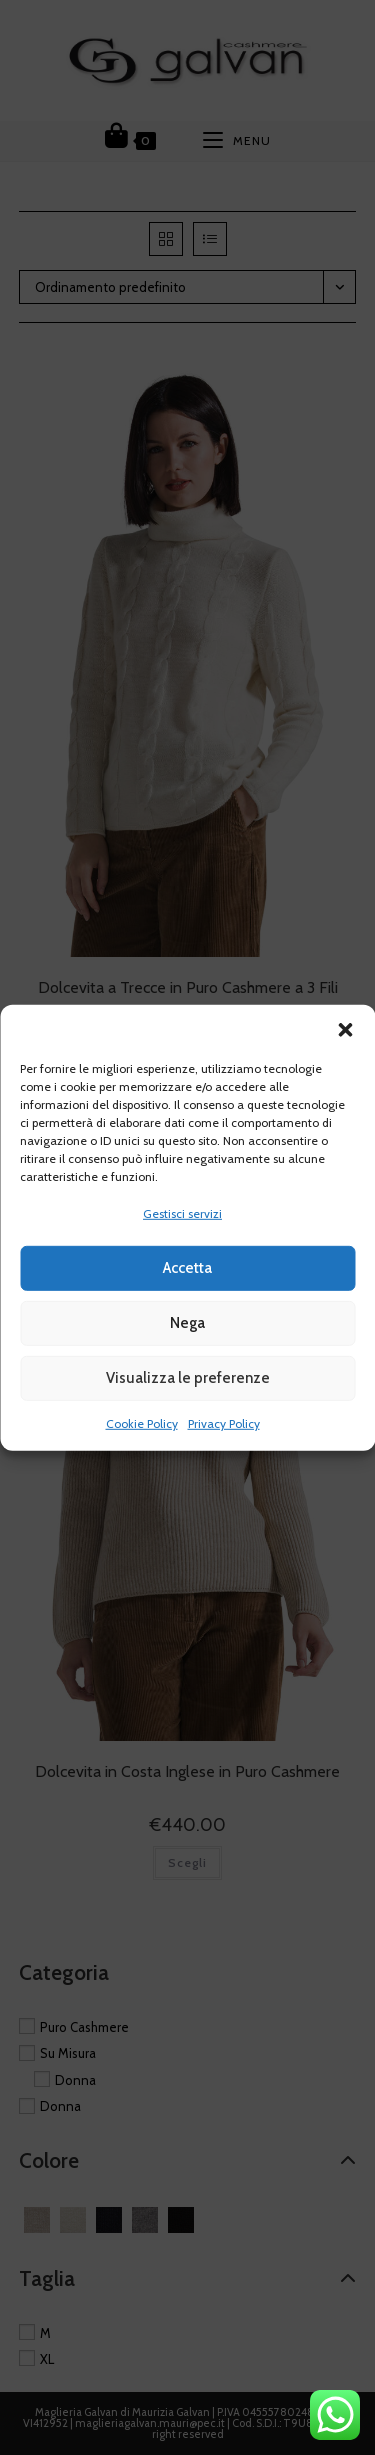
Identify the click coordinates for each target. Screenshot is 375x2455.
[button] (345, 1029)
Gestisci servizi (182, 1212)
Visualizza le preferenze (188, 1378)
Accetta (187, 1268)
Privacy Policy (224, 1423)
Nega (187, 1323)
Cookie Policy (142, 1423)
